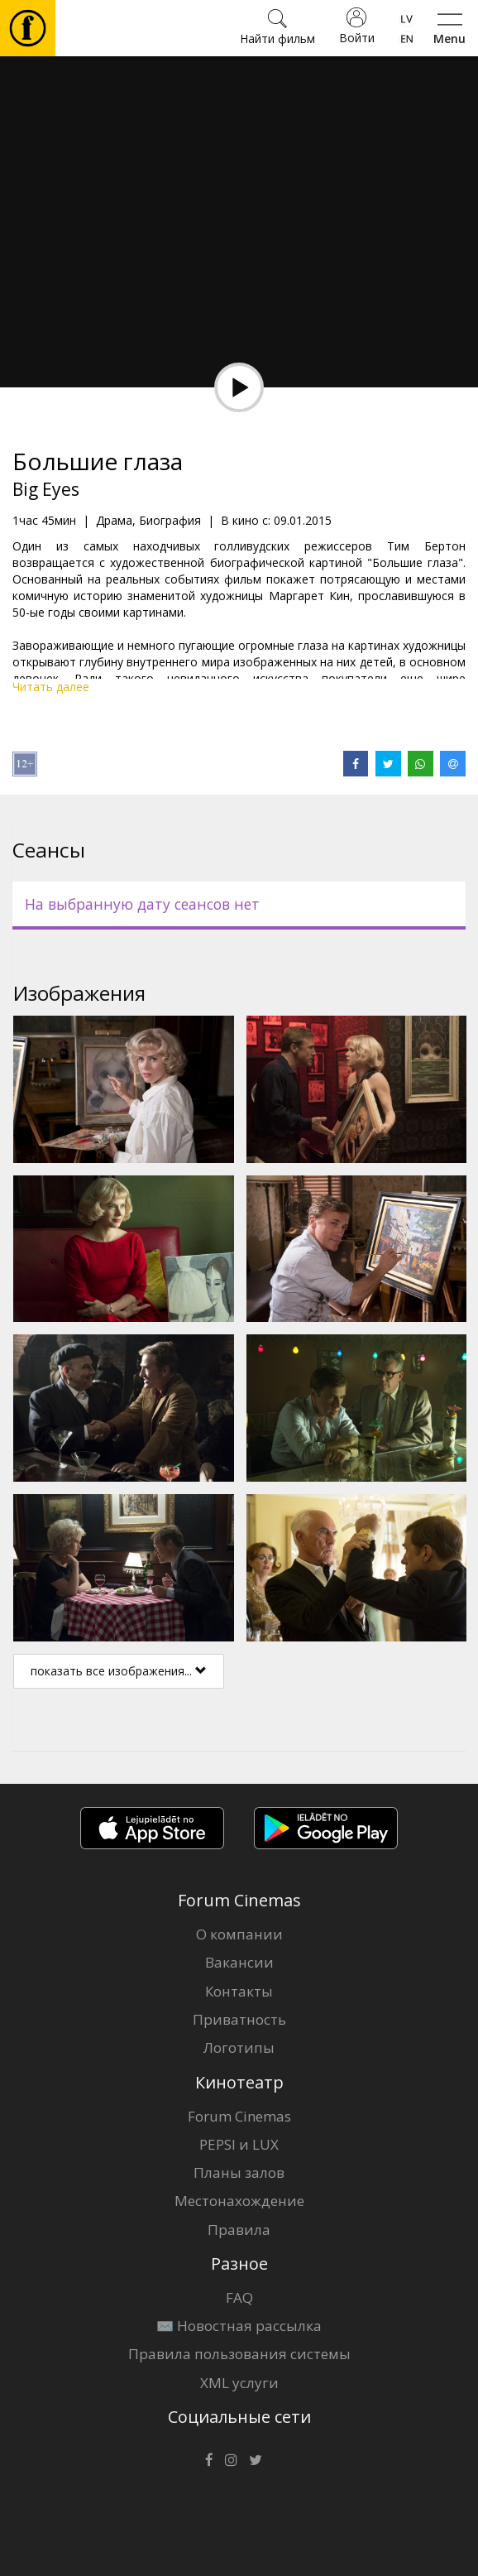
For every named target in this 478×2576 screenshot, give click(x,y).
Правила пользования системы (239, 2353)
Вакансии (239, 1962)
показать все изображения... (119, 1671)
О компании (239, 1934)
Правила (239, 2229)
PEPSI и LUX (239, 2144)
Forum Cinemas (239, 2116)
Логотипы (239, 2047)
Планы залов (239, 2172)
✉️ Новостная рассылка (239, 2325)
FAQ (239, 2297)
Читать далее (50, 686)
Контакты (239, 1991)
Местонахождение (239, 2200)
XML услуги (239, 2382)
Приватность (239, 2019)
